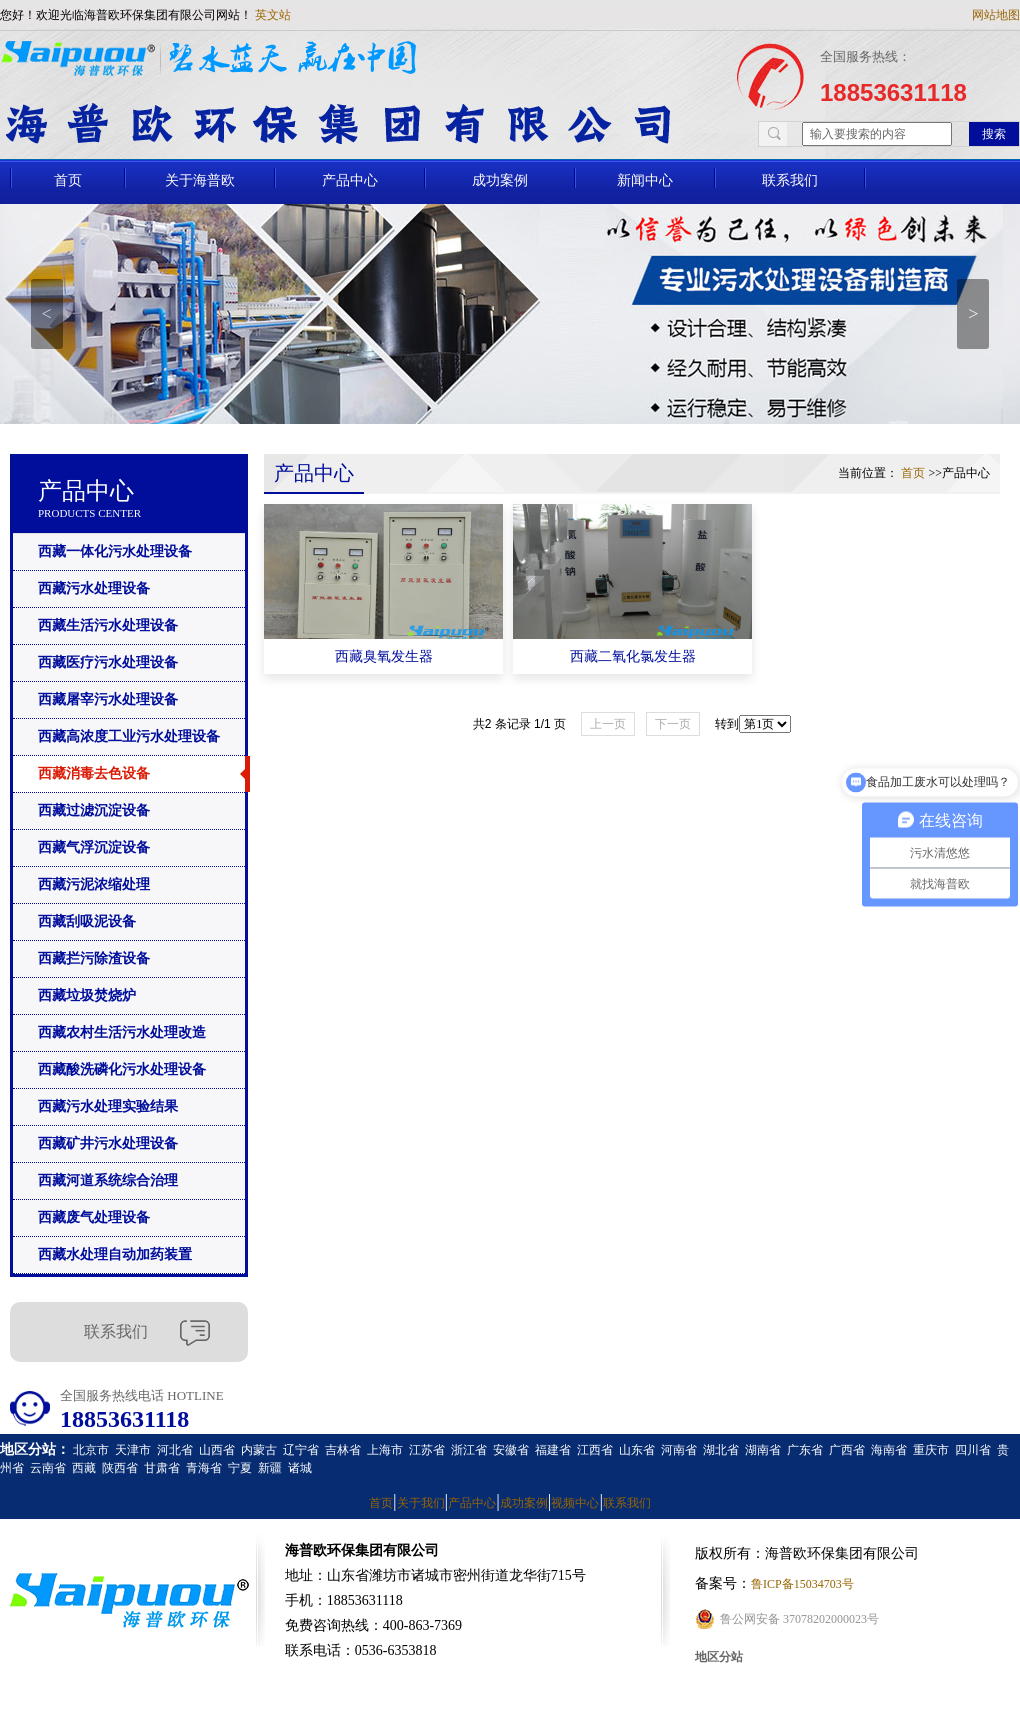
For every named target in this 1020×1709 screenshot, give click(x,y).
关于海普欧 (200, 180)
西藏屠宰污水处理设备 (108, 699)
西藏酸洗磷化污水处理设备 (122, 1069)
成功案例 (500, 180)
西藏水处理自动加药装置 (115, 1254)
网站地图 (996, 15)
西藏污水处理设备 (94, 588)
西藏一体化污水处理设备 (115, 551)
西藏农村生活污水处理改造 (122, 1032)
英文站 (273, 15)
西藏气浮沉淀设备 (94, 847)
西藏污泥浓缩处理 (94, 884)
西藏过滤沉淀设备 (94, 810)
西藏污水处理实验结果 (108, 1106)
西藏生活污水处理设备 (108, 625)
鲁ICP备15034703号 (802, 1584)
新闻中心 (645, 180)
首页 (68, 180)
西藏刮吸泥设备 (87, 921)
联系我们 (790, 180)
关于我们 (421, 1503)
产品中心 (350, 180)
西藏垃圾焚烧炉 (87, 995)
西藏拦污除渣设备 (94, 958)
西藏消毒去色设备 (94, 773)
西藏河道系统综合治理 (108, 1180)
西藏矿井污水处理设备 (108, 1143)
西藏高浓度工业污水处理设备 (129, 736)
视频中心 (575, 1503)
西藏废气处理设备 (94, 1217)
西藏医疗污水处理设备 (108, 662)
